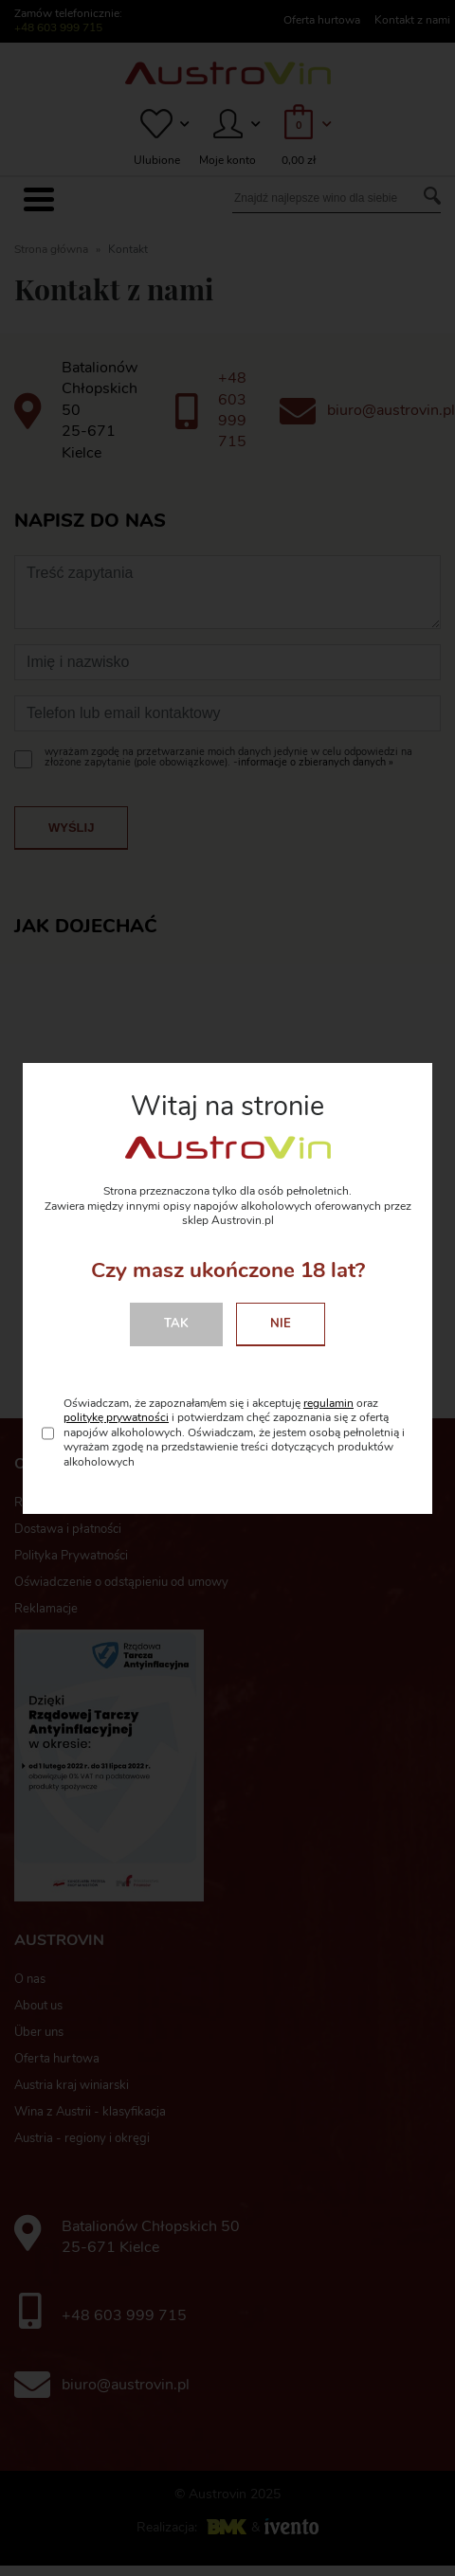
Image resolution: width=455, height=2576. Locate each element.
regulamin (328, 1403)
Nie (280, 1323)
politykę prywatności (116, 1417)
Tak (176, 1323)
